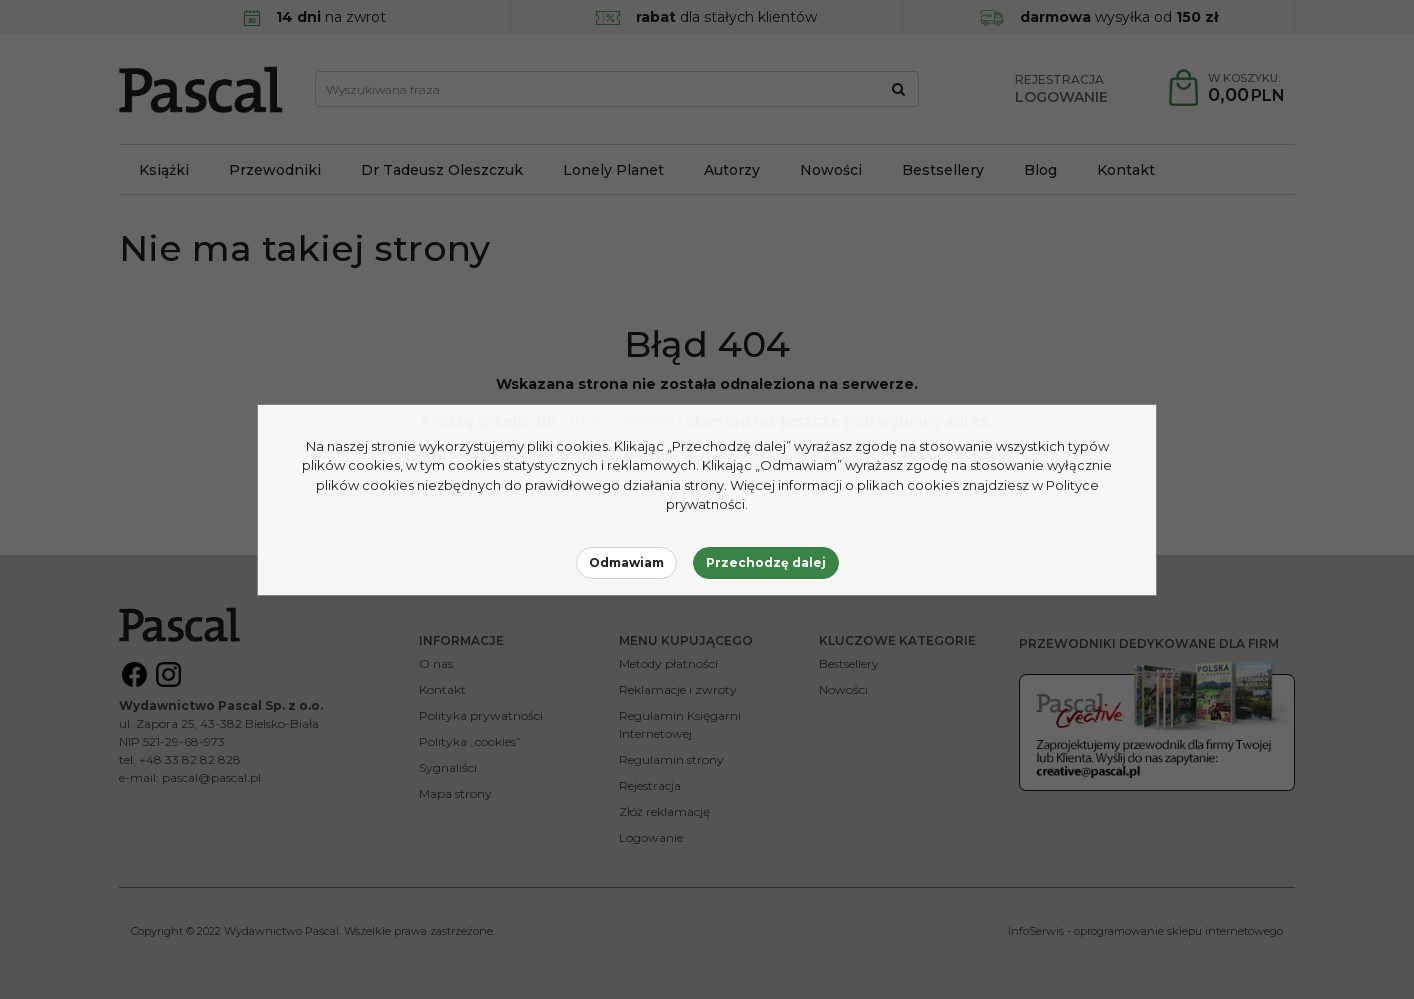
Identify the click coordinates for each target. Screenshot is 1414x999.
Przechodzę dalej (766, 562)
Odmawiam (626, 562)
